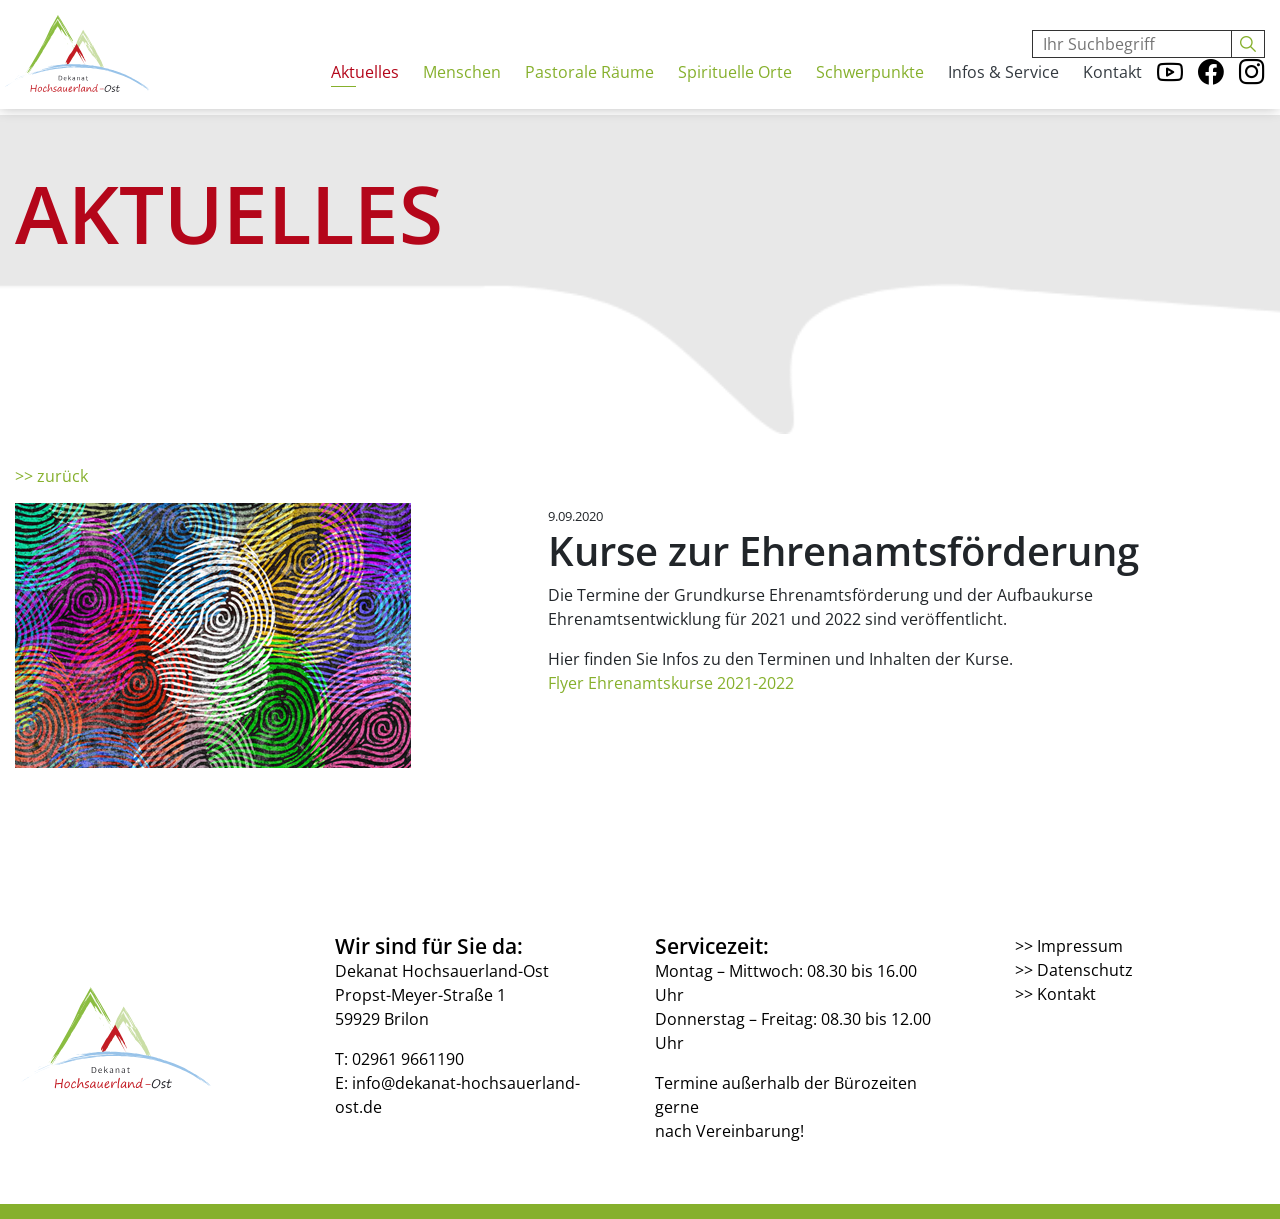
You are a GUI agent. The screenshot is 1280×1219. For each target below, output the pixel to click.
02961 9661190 (408, 1059)
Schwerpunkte (870, 89)
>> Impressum (1069, 946)
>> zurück (51, 476)
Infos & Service (1003, 89)
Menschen (462, 89)
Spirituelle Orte (735, 89)
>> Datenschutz (1074, 970)
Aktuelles (365, 89)
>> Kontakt (1055, 994)
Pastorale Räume (589, 89)
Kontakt (1112, 89)
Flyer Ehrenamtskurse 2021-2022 (671, 683)
